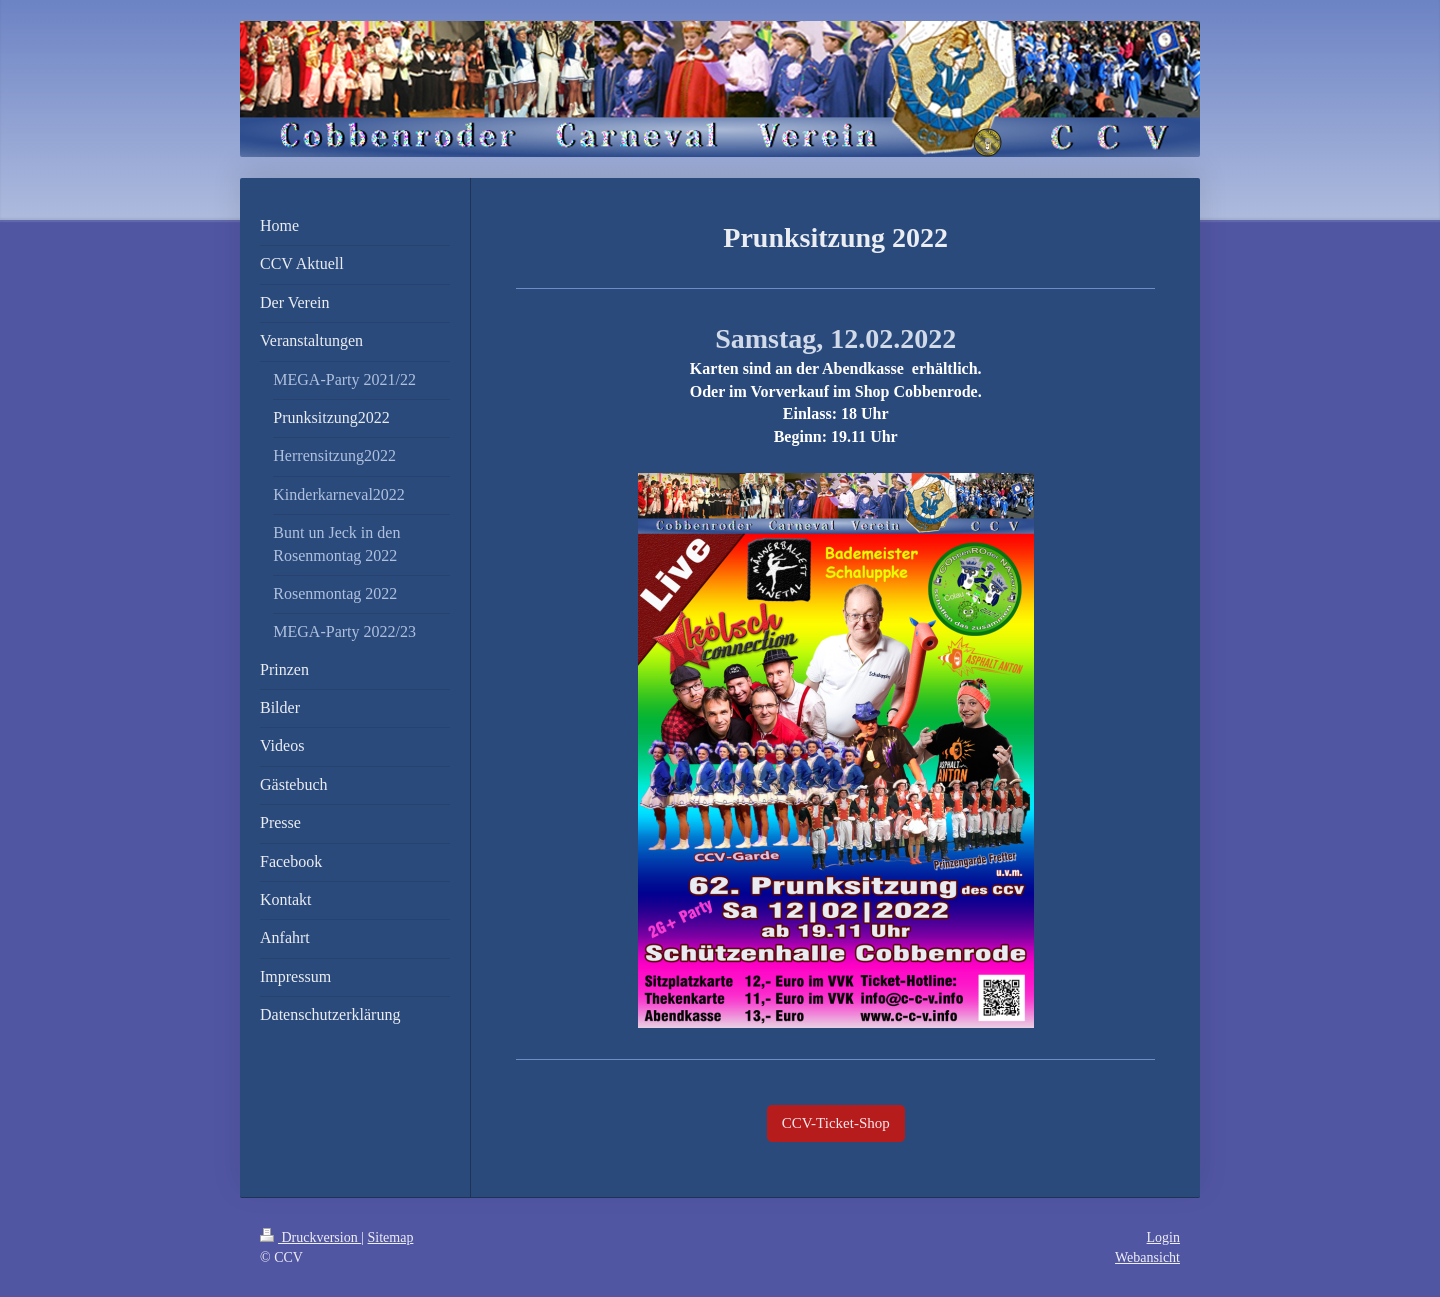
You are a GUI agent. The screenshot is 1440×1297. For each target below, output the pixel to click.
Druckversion (310, 1237)
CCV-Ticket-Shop (836, 1123)
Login (1163, 1237)
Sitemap (391, 1237)
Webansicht (1147, 1257)
